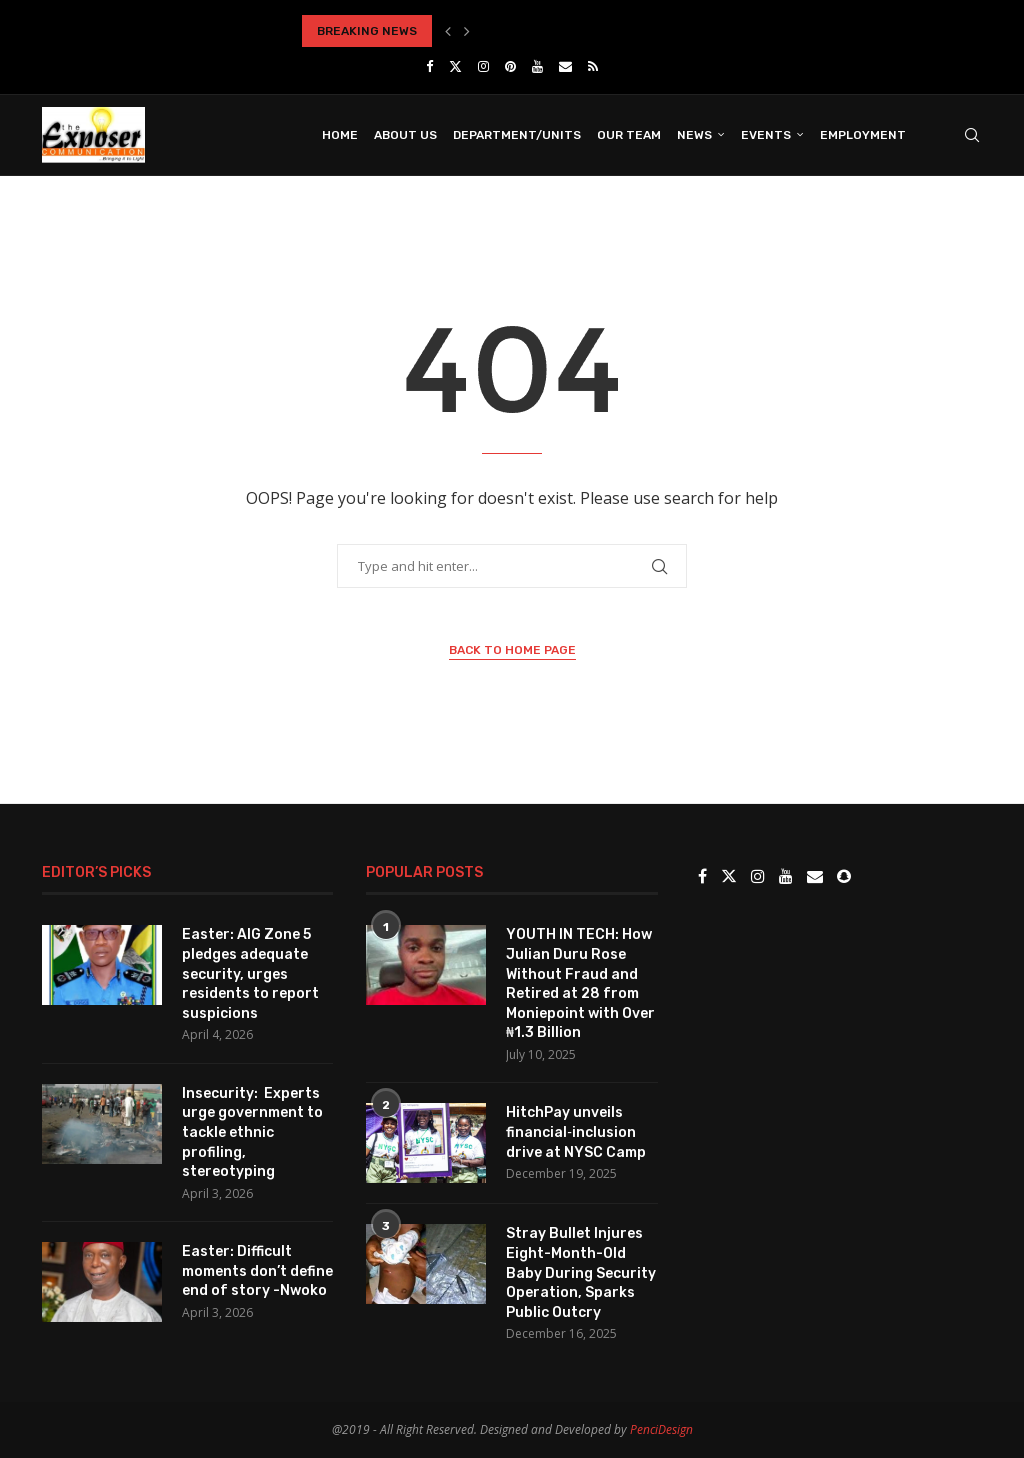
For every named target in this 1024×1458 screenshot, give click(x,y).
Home (340, 135)
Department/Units (517, 135)
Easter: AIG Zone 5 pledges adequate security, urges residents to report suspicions (250, 973)
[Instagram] (483, 66)
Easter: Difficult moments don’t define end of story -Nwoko (257, 1271)
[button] (448, 31)
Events (766, 135)
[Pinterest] (510, 66)
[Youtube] (537, 66)
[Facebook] (429, 66)
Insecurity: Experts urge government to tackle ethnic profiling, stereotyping (252, 1132)
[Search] (972, 135)
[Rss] (593, 66)
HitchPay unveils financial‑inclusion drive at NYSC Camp (576, 1132)
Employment (863, 135)
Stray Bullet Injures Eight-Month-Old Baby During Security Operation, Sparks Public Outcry (581, 1272)
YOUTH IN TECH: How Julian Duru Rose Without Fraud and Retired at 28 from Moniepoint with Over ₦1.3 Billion (580, 983)
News (694, 135)
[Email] (565, 66)
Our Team (629, 135)
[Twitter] (455, 66)
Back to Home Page (512, 650)
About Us (405, 135)
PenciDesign (661, 1429)
